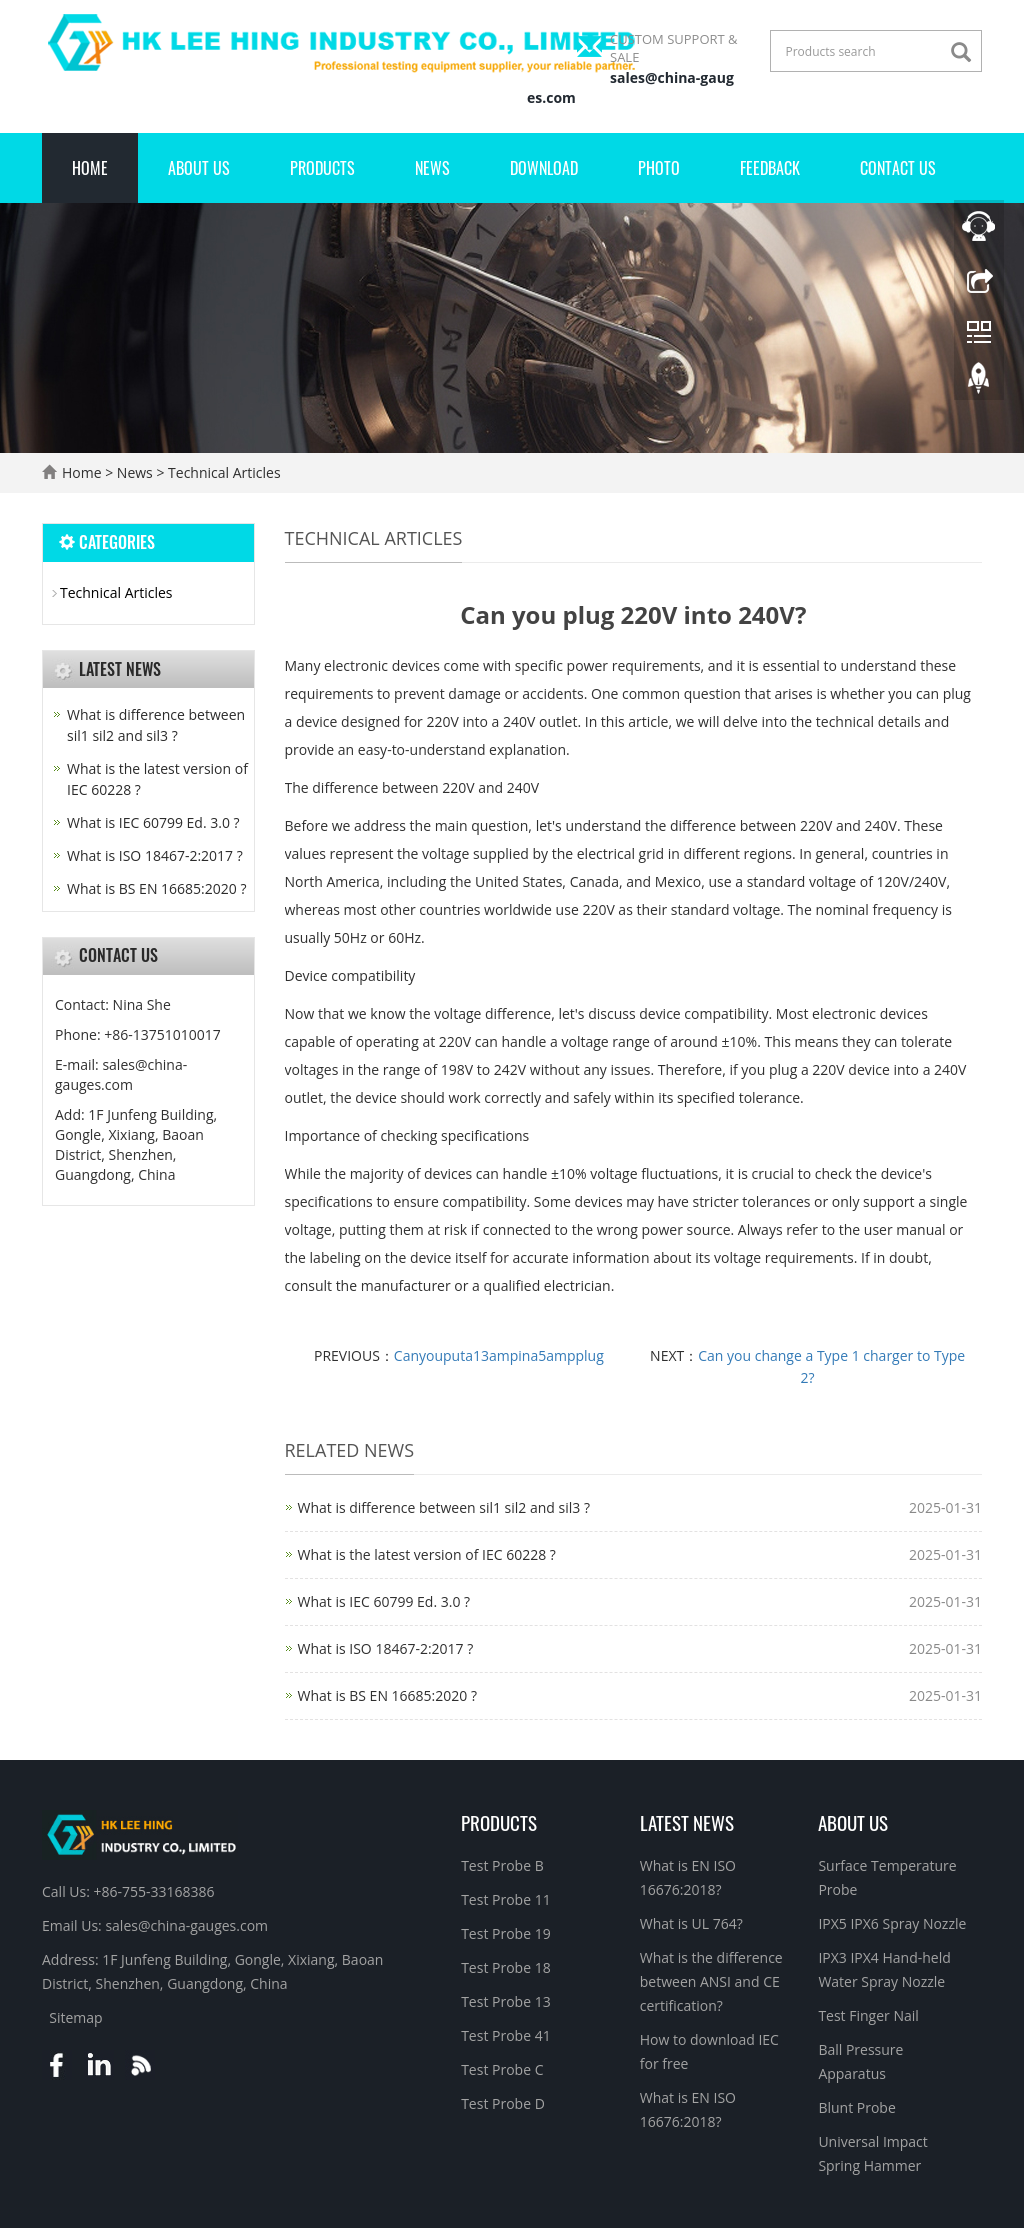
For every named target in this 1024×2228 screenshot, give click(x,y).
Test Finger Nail (868, 2015)
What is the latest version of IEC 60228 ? (427, 1554)
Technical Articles (222, 472)
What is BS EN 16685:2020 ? (387, 1695)
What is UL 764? (691, 1923)
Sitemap (75, 2017)
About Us (199, 168)
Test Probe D (503, 2103)
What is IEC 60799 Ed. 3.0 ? (384, 1601)
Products (322, 168)
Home (90, 168)
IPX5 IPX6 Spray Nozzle (892, 1923)
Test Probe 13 (506, 2001)
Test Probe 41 (506, 2035)
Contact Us (898, 168)
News (432, 168)
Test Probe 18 (506, 1967)
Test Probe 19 (506, 1933)
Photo (659, 168)
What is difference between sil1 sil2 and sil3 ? (444, 1507)
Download (544, 168)
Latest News (687, 1822)
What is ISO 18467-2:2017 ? (386, 1648)
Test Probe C (502, 2069)
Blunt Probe (856, 2107)
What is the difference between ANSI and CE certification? (711, 1981)
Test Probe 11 (506, 1899)
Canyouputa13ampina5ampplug (499, 1355)
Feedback (770, 168)
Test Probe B (502, 1865)
